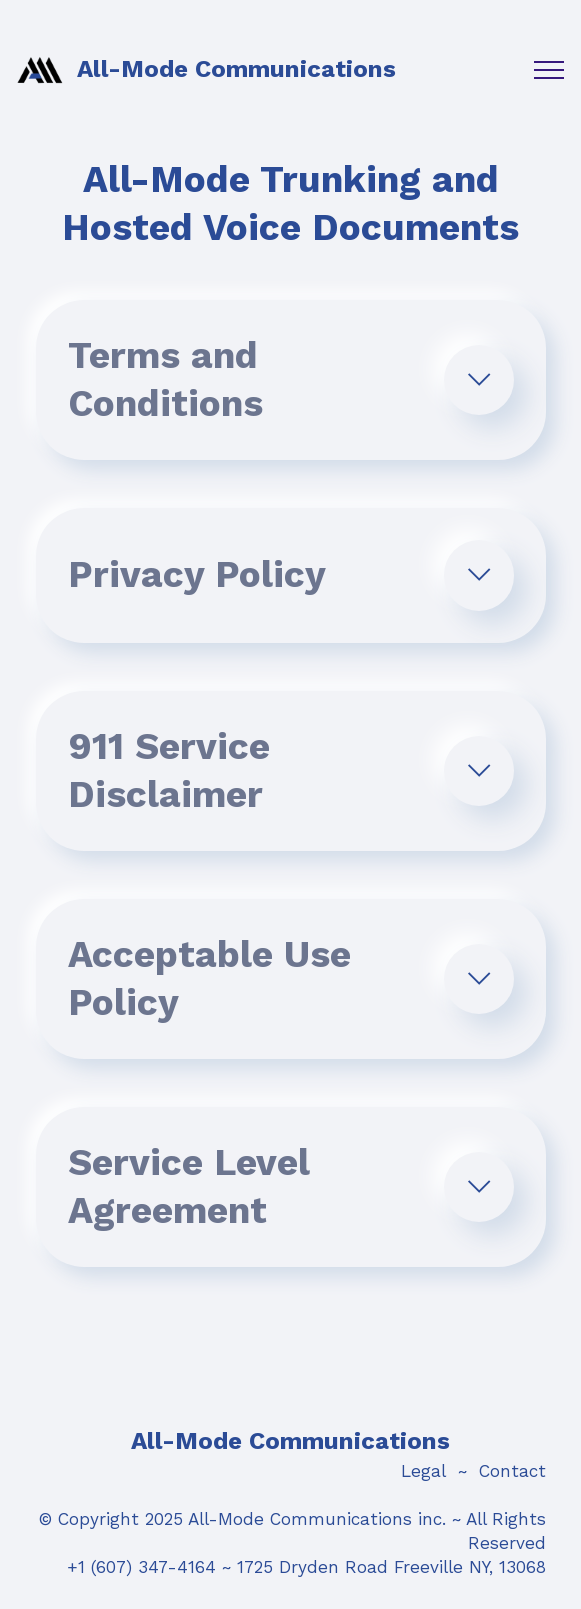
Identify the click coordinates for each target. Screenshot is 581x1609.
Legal (423, 1471)
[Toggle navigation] (549, 70)
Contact (512, 1471)
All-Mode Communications (236, 69)
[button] (291, 380)
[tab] (291, 380)
